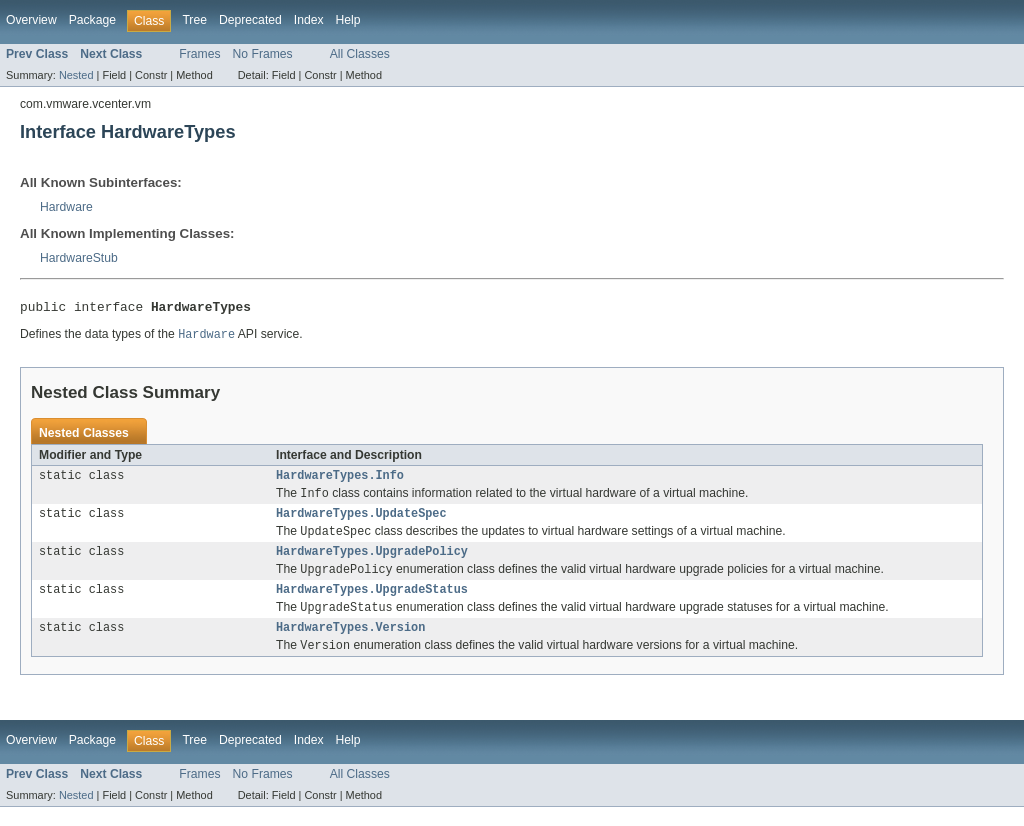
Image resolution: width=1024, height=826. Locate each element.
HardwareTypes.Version (350, 645)
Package (92, 20)
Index (309, 20)
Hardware (66, 207)
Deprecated (250, 20)
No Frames (263, 54)
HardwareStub (79, 258)
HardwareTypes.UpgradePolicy (372, 563)
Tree (194, 20)
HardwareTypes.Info (340, 481)
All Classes (360, 54)
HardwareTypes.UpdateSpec (361, 522)
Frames (199, 54)
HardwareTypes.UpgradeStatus (372, 604)
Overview (31, 20)
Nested (76, 75)
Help (348, 20)
